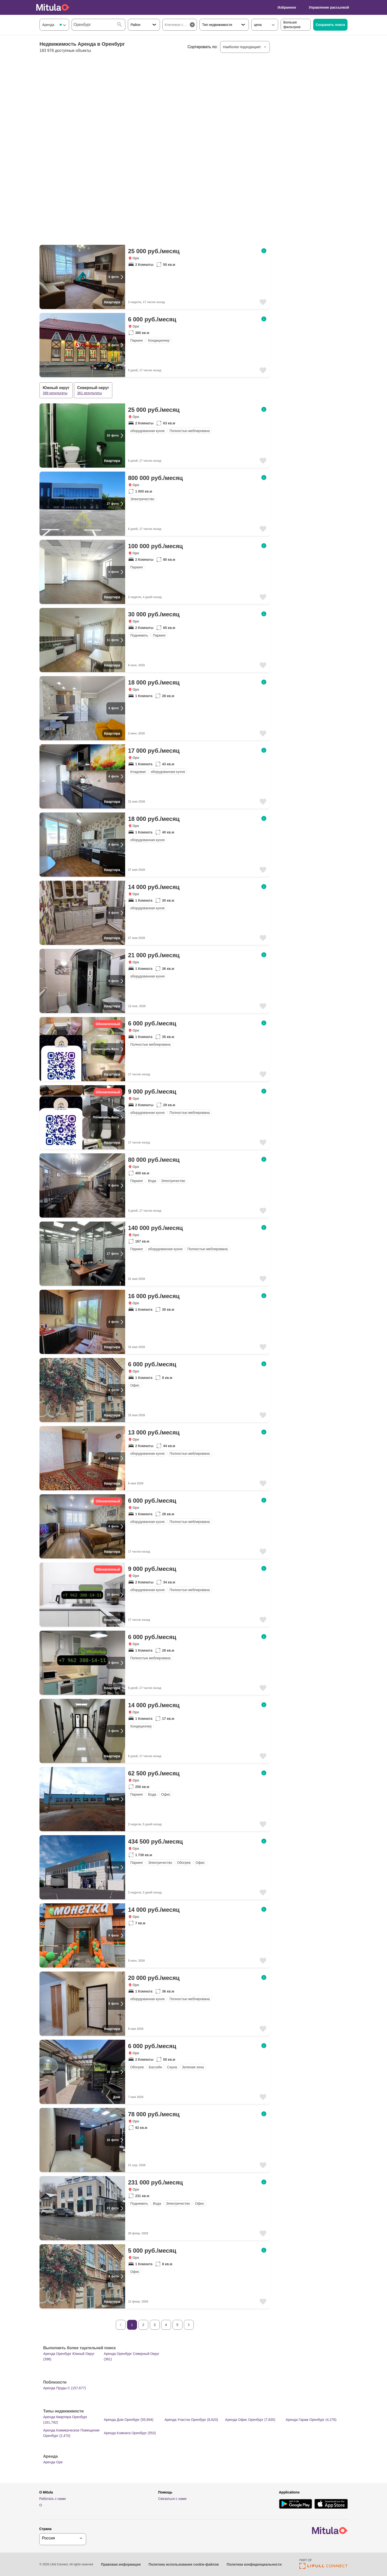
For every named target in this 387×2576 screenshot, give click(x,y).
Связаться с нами (172, 2499)
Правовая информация (121, 2564)
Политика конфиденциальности (254, 2564)
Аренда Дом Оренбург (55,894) (129, 2420)
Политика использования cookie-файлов (184, 2564)
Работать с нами (52, 2499)
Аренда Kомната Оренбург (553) (130, 2433)
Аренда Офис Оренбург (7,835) (250, 2420)
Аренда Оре (53, 2462)
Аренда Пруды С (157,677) (64, 2388)
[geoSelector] (62, 2538)
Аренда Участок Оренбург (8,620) (191, 2420)
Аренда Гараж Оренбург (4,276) (311, 2420)
